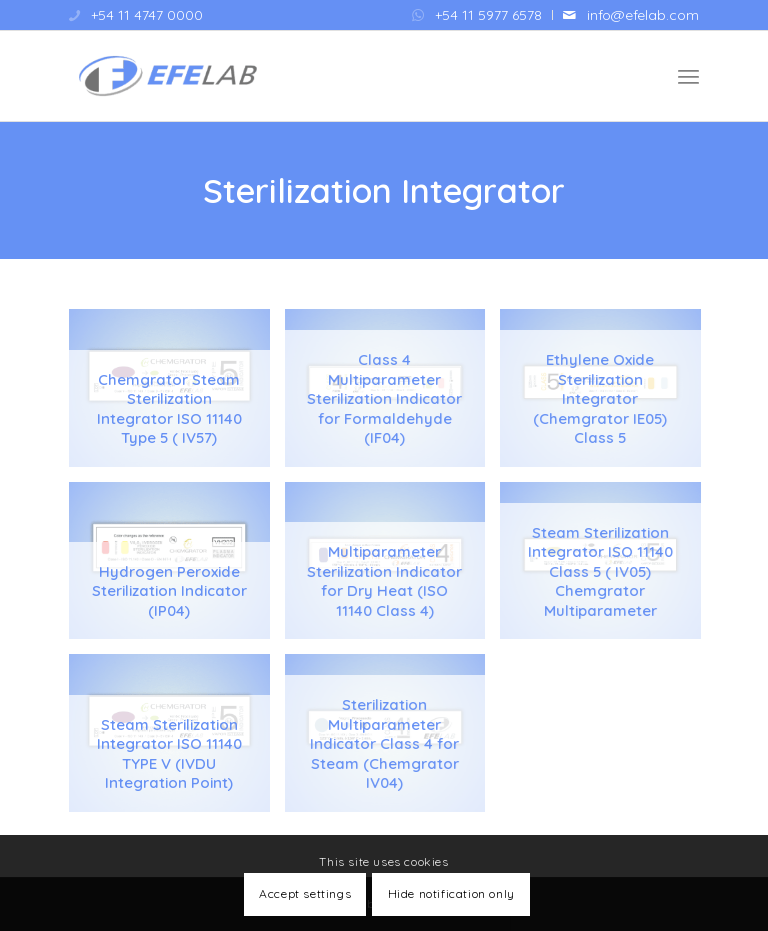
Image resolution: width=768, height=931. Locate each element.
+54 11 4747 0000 (147, 15)
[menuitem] (477, 15)
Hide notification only (451, 893)
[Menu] (688, 76)
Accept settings (305, 893)
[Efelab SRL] (167, 76)
